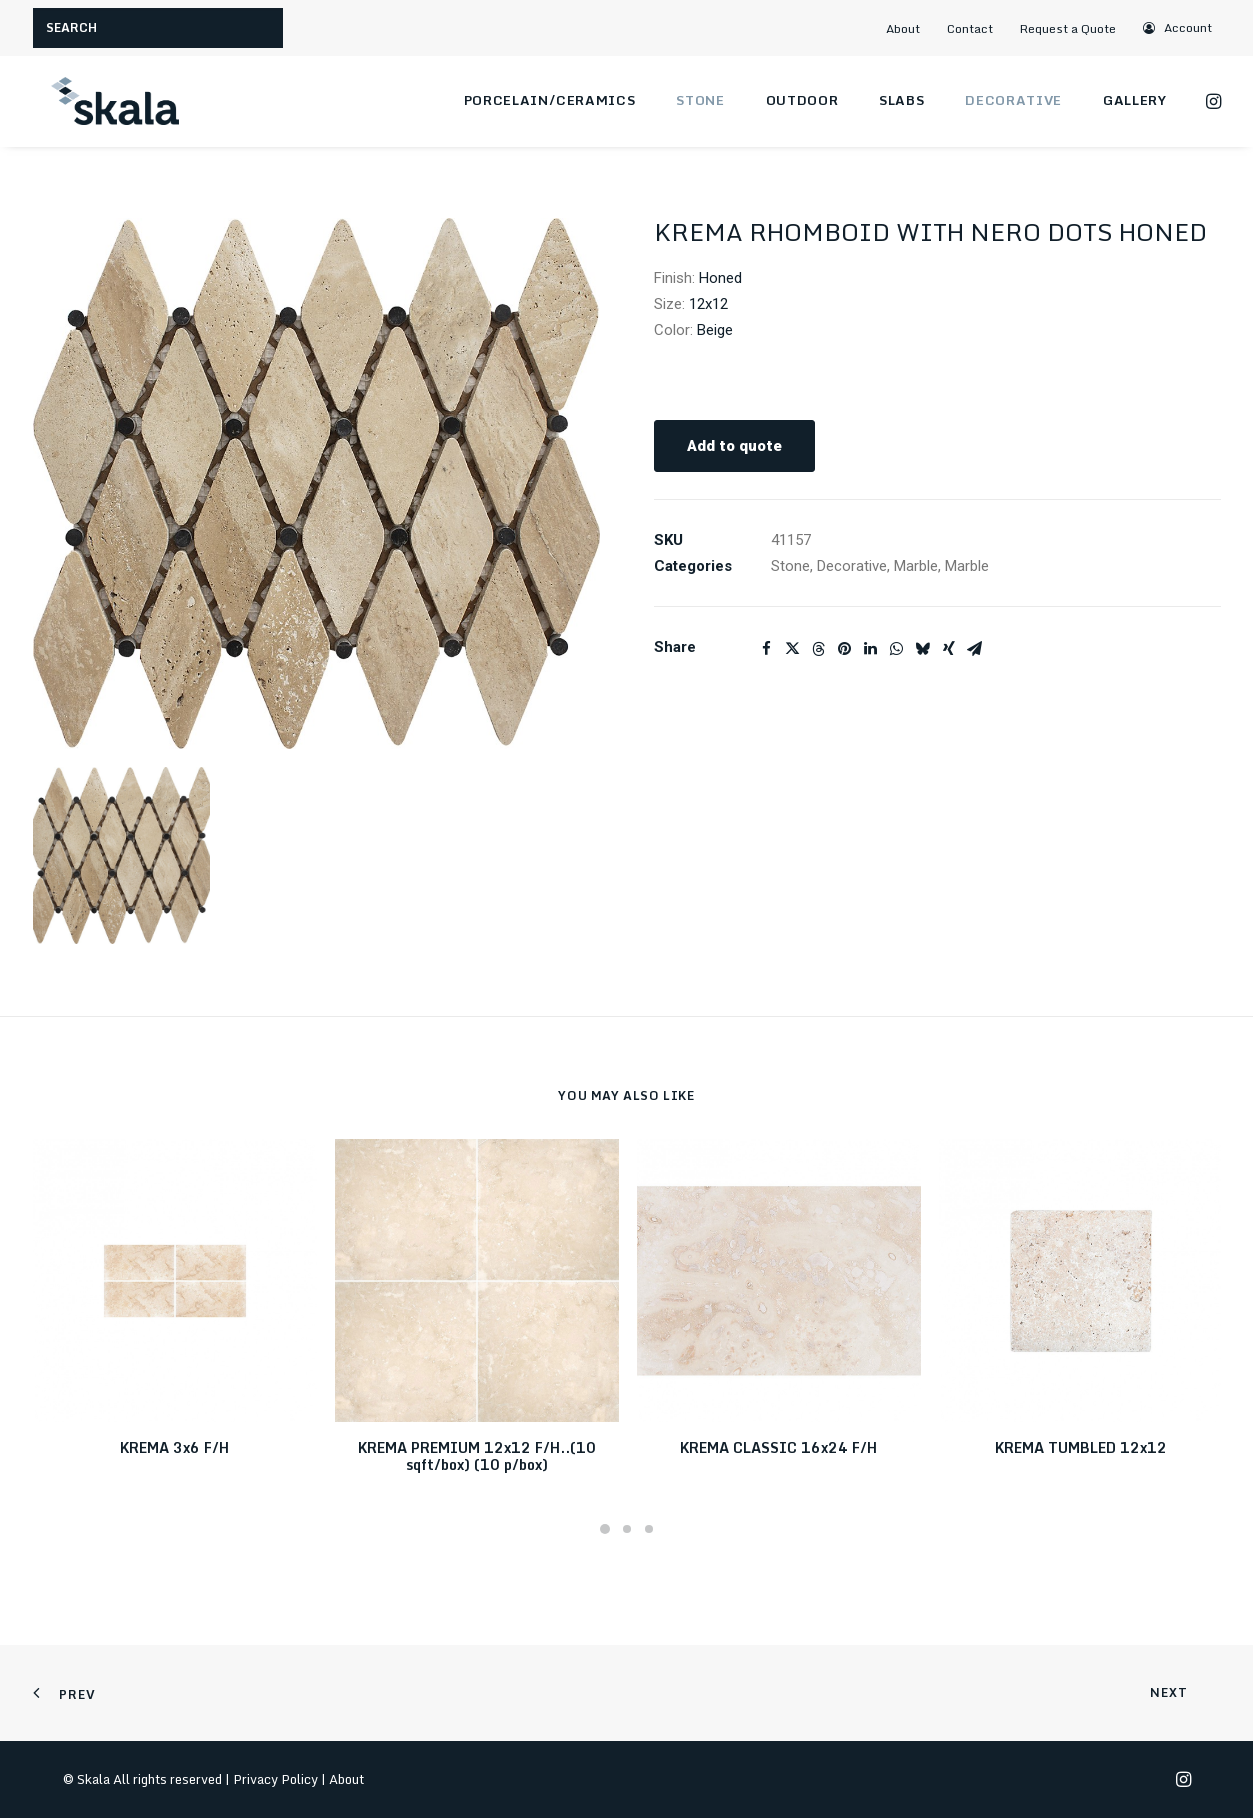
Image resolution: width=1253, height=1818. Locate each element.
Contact (970, 28)
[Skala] (113, 101)
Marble (916, 566)
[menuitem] (911, 28)
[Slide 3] (649, 1529)
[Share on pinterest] (845, 649)
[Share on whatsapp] (897, 649)
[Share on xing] (949, 649)
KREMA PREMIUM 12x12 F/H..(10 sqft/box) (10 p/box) (477, 1456)
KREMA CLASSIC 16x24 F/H (778, 1447)
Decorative (1013, 100)
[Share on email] (975, 649)
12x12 (708, 304)
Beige (715, 330)
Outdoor (802, 100)
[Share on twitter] (793, 649)
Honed (720, 278)
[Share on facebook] (767, 649)
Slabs (901, 100)
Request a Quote (1068, 28)
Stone (700, 100)
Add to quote (734, 446)
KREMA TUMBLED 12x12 (1081, 1447)
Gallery (1135, 100)
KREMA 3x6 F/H (174, 1447)
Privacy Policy (275, 1779)
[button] (1178, 27)
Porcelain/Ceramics (550, 100)
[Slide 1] (605, 1529)
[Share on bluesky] (923, 649)
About (903, 28)
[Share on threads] (819, 649)
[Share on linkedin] (871, 649)
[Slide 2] (627, 1529)
